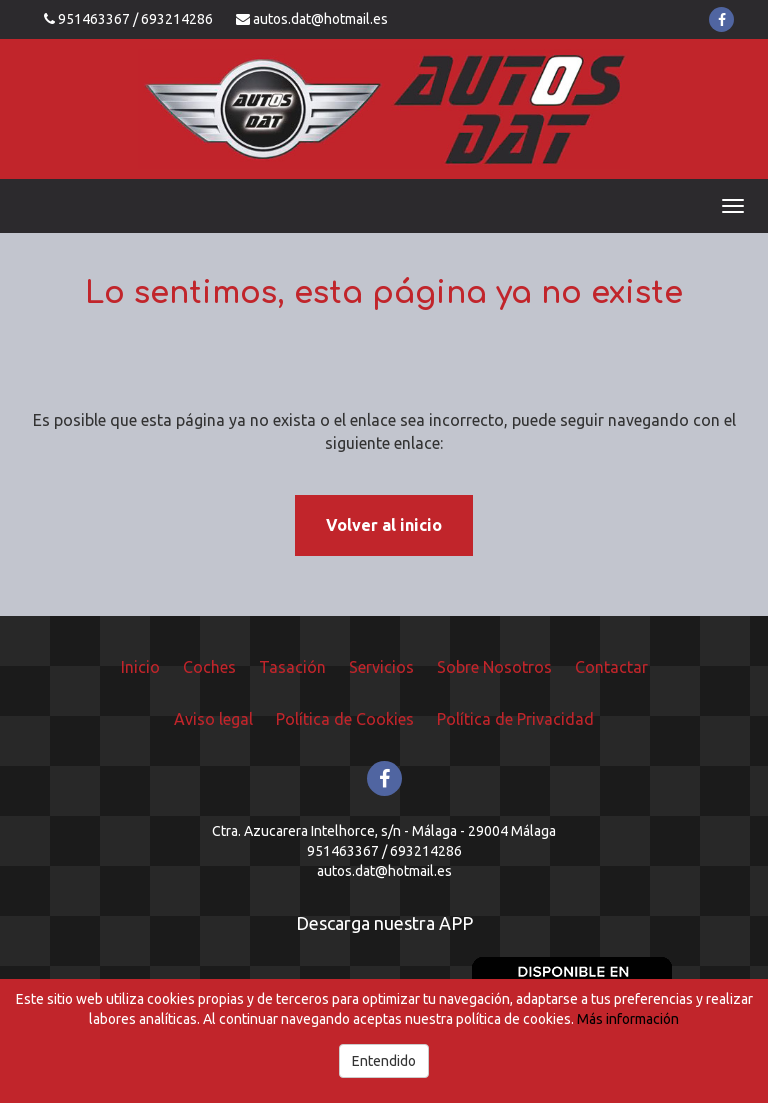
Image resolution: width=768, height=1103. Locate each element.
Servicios (381, 667)
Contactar (611, 667)
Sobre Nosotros (494, 667)
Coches (209, 667)
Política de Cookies (345, 719)
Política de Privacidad (515, 719)
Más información (628, 1019)
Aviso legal (213, 719)
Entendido (384, 1061)
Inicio (140, 667)
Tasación (292, 667)
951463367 (94, 19)
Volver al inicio (384, 525)
